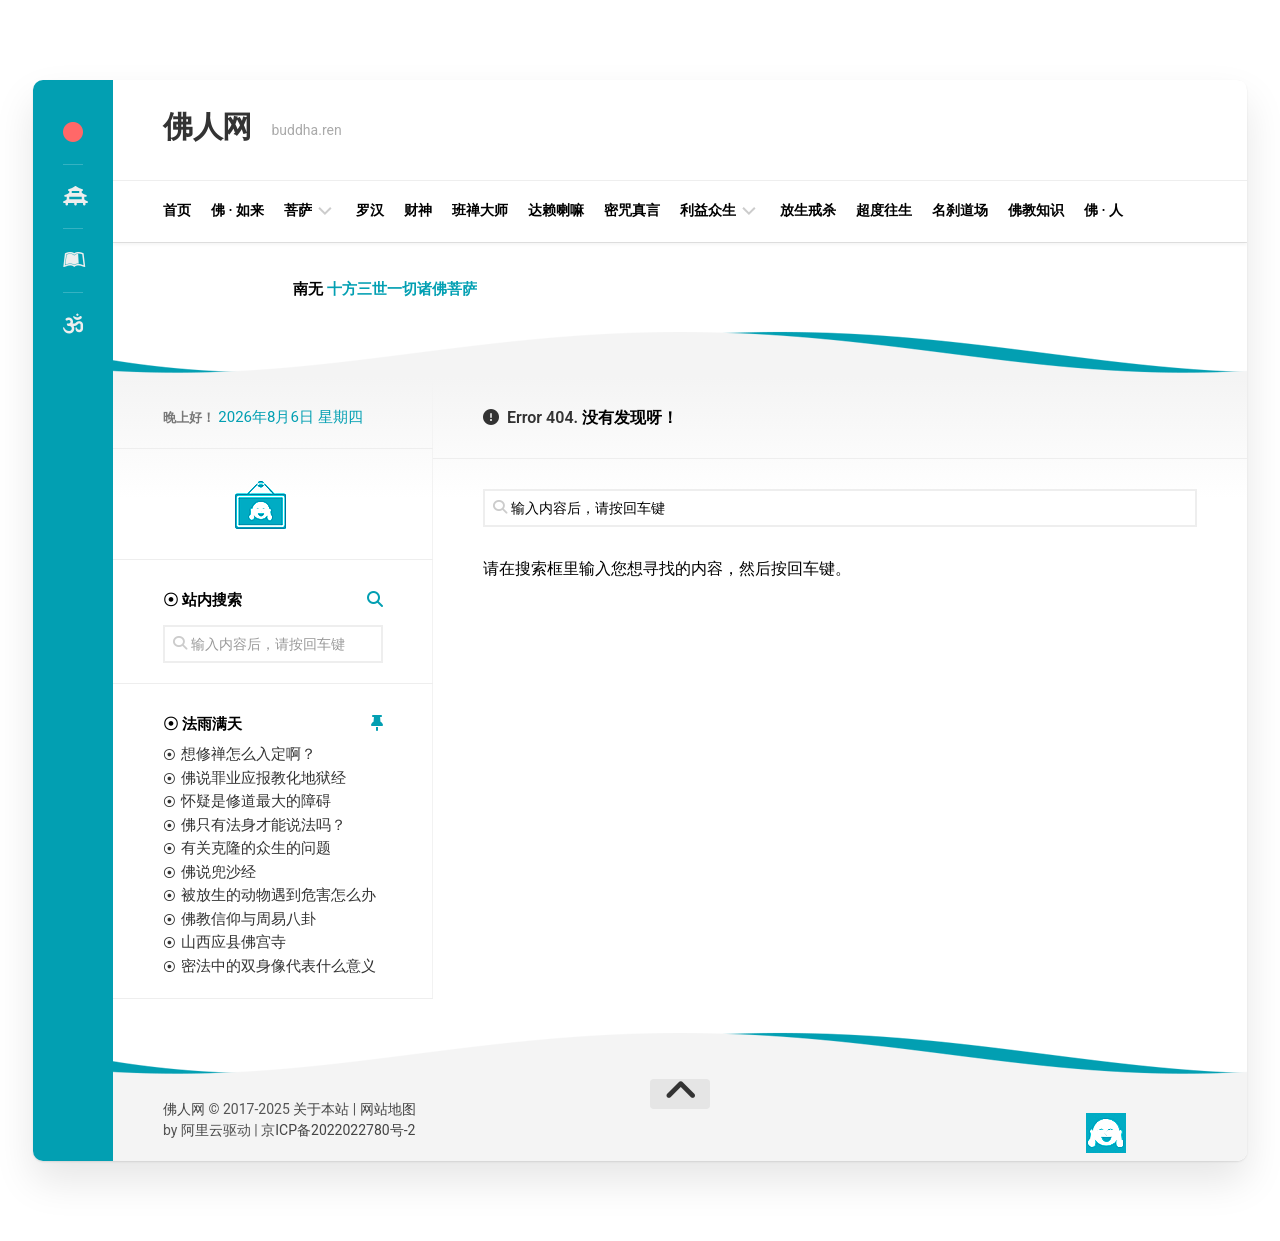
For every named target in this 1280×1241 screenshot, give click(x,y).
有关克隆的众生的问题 (256, 848)
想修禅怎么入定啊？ (248, 754)
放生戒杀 (808, 210)
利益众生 (708, 210)
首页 (177, 210)
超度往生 (884, 210)
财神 (418, 210)
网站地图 (388, 1109)
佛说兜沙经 (218, 872)
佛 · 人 (1103, 210)
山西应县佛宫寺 (233, 942)
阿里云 (202, 1130)
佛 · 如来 (237, 210)
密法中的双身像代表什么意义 (278, 966)
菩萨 (298, 210)
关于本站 (321, 1109)
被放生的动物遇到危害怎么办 (278, 895)
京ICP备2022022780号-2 (338, 1130)
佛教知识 (1036, 210)
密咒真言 (632, 210)
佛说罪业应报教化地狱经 (263, 778)
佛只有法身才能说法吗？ (263, 825)
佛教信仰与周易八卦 (248, 919)
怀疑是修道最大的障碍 (256, 801)
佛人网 (204, 129)
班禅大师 (480, 210)
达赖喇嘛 (556, 210)
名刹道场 (960, 210)
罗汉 (370, 210)
